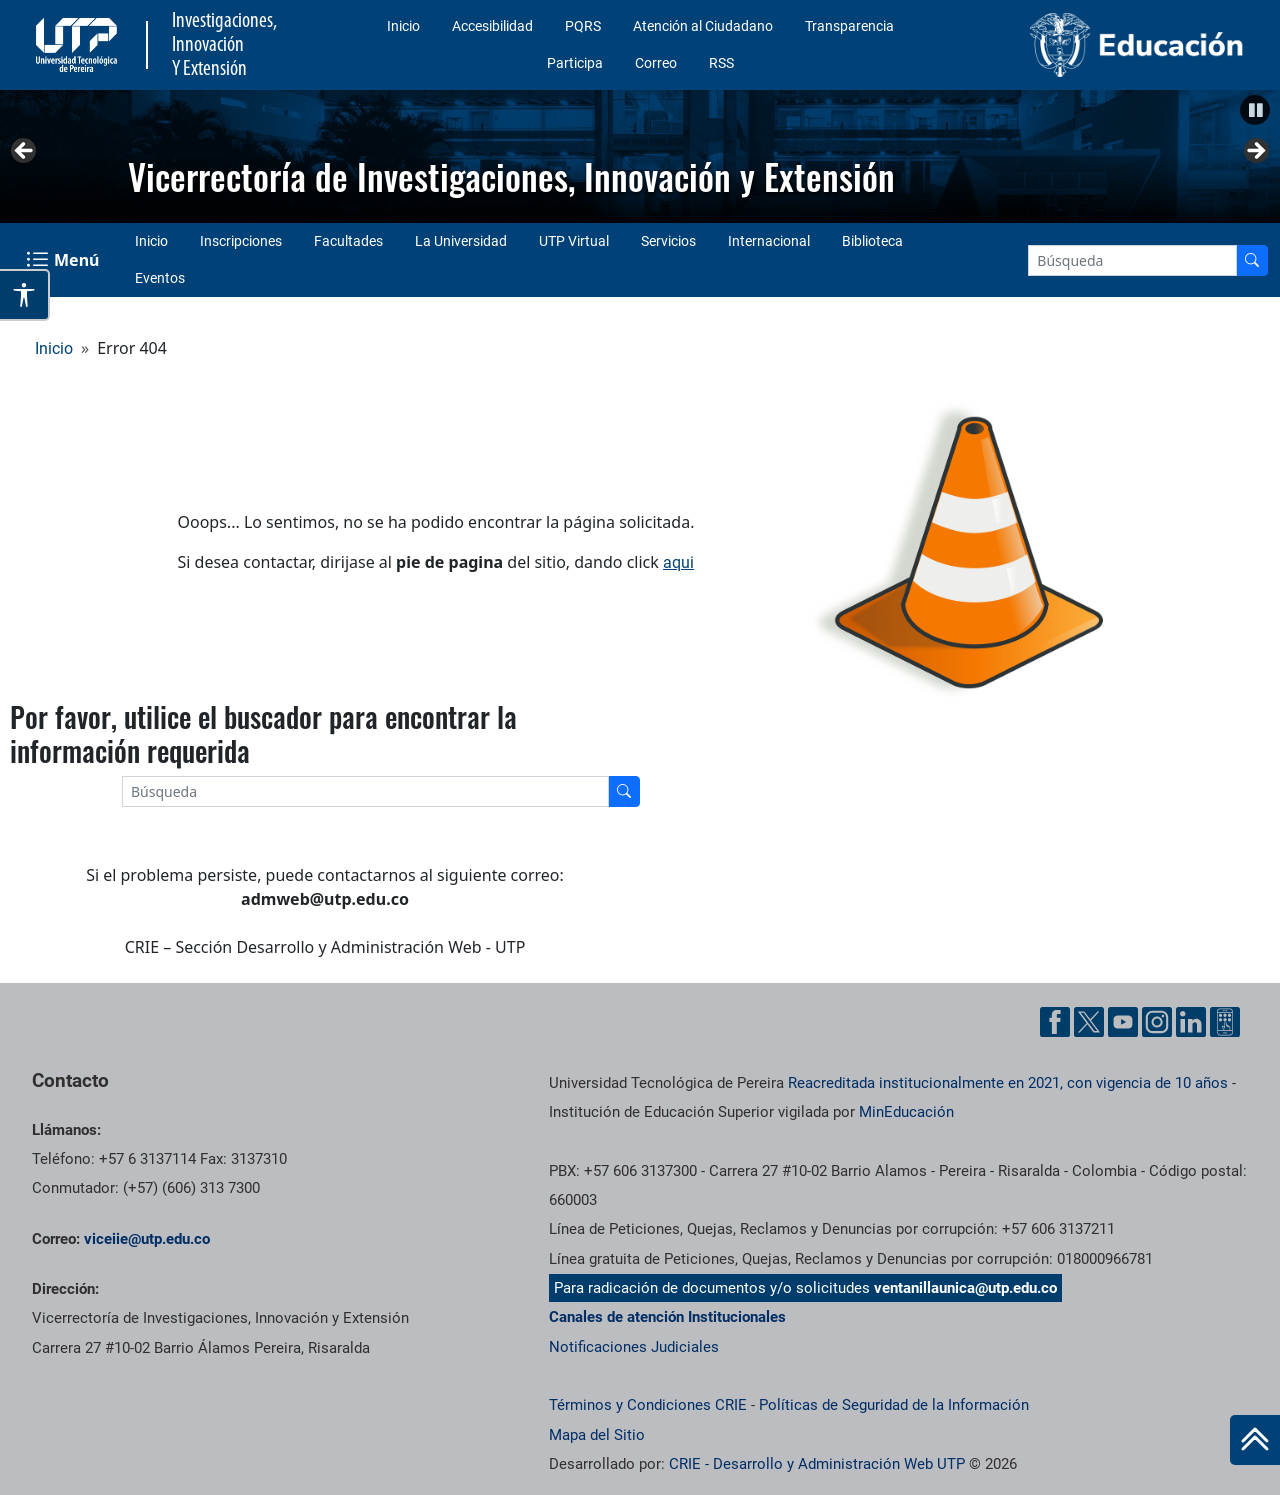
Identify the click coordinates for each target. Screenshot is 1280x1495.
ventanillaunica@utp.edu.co (965, 1288)
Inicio (403, 26)
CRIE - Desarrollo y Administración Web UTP (817, 1464)
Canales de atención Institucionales (667, 1317)
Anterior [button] (25, 152)
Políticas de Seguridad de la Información (894, 1405)
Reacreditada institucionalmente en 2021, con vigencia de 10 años (1008, 1083)
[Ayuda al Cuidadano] (1225, 1022)
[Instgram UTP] (1157, 1022)
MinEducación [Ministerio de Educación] (906, 1112)
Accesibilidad (492, 26)
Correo (656, 63)
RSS (721, 63)
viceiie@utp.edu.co (147, 1239)
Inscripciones (241, 241)
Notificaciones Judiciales (634, 1347)
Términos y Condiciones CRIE (648, 1405)
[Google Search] (1132, 260)
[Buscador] (1252, 260)
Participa (575, 63)
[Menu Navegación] (64, 260)
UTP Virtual (574, 241)
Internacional (769, 241)
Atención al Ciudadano (703, 26)
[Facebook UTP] (1055, 1022)
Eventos (160, 278)
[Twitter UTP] (1089, 1022)
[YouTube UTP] (1123, 1022)
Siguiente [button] (1255, 152)
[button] (1255, 110)
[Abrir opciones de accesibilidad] (25, 295)
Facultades (348, 241)
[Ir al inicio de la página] (1255, 1440)
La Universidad (461, 241)
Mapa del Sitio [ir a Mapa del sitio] (597, 1435)
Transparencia (849, 26)
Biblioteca (872, 241)
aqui (678, 562)
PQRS (583, 26)
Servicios (668, 241)
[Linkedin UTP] (1191, 1022)
